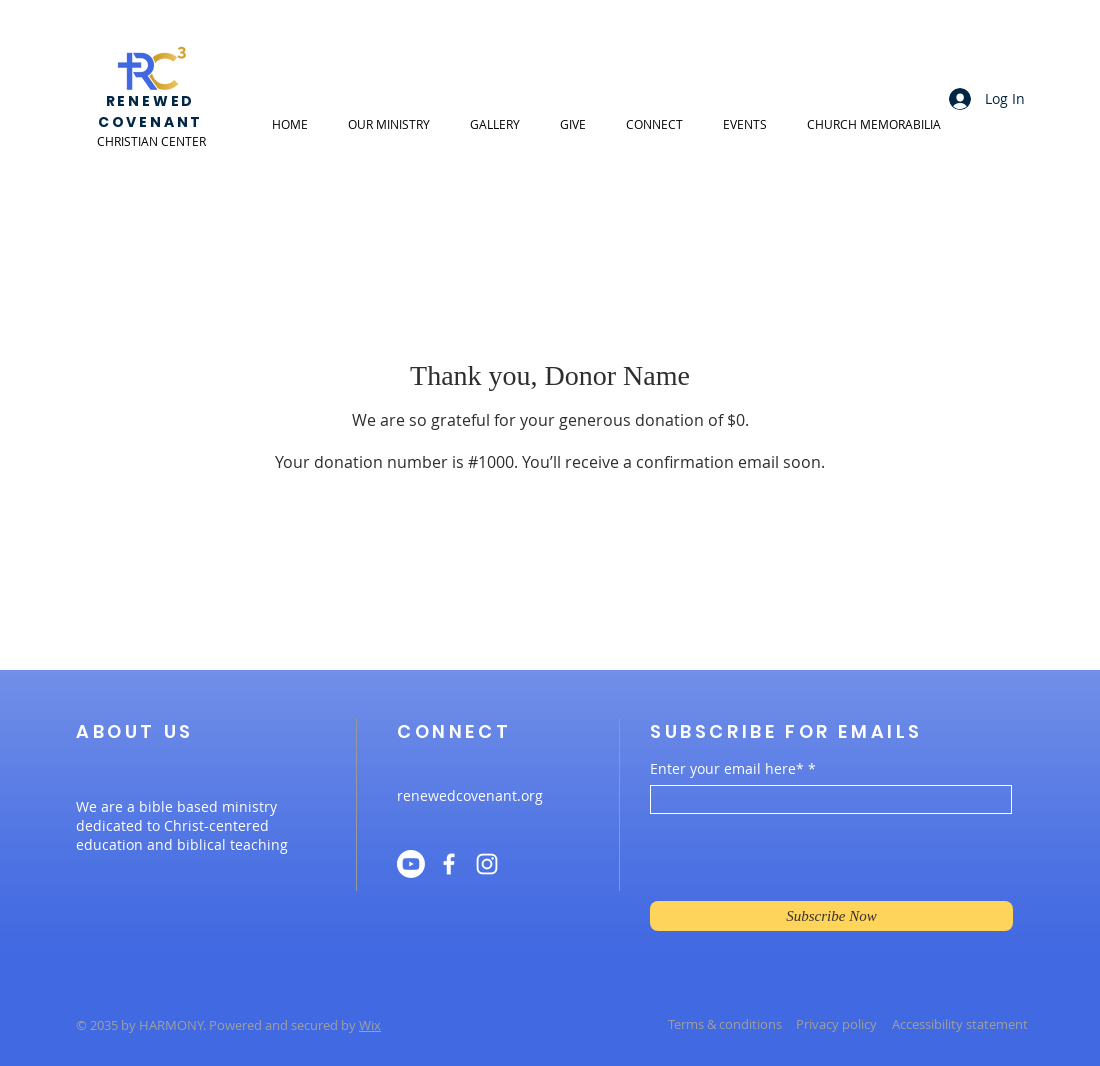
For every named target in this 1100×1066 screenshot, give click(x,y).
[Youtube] (411, 864)
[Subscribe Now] (831, 916)
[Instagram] (487, 864)
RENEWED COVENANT (150, 111)
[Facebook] (449, 864)
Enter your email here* (727, 769)
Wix (370, 1025)
